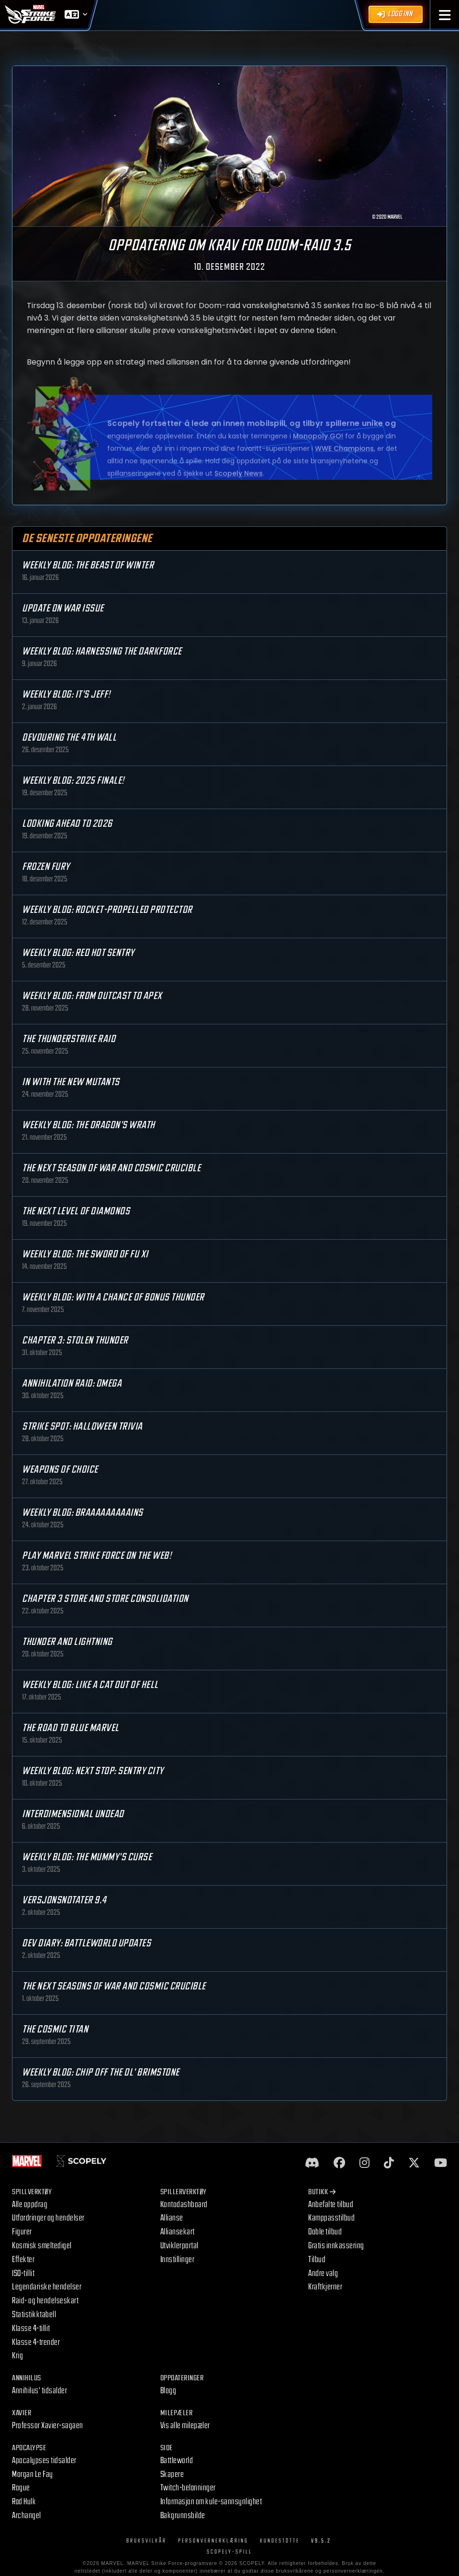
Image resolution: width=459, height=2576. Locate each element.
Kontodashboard (184, 2204)
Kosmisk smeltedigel (42, 2246)
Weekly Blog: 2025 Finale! (73, 781)
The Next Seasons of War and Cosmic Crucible (114, 1986)
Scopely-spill (229, 2551)
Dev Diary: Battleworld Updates (86, 1943)
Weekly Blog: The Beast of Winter (88, 565)
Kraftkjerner (325, 2287)
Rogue (21, 2488)
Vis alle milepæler (185, 2426)
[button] (445, 15)
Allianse (171, 2218)
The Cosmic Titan (55, 2029)
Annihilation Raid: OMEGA (72, 1383)
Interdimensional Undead (73, 1814)
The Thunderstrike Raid (68, 1039)
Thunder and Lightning (67, 1642)
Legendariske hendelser (46, 2287)
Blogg (168, 2391)
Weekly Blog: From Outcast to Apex (92, 996)
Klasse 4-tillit (31, 2328)
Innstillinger (177, 2259)
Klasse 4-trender (36, 2342)
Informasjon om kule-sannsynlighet (211, 2502)
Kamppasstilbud (331, 2218)
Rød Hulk (24, 2502)
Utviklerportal (179, 2246)
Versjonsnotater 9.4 (64, 1900)
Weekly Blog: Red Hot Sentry (78, 953)
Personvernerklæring (213, 2540)
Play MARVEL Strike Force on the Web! (96, 1556)
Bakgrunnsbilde (182, 2515)
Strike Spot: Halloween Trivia (82, 1426)
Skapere (172, 2474)
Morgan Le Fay (32, 2474)
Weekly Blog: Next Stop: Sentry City (93, 1771)
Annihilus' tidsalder (39, 2391)
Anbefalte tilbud (330, 2204)
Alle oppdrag (29, 2204)
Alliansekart (177, 2232)
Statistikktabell (34, 2315)
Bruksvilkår (146, 2540)
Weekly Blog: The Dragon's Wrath (88, 1125)
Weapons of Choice (60, 1470)
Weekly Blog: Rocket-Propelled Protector (107, 910)
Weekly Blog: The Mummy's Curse (87, 1857)
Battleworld (176, 2460)
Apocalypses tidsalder (44, 2460)
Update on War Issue (63, 608)
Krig (17, 2356)
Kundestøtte (280, 2540)
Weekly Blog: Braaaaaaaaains (82, 1513)
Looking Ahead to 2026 (67, 824)
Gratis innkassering (336, 2246)
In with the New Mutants (71, 1082)
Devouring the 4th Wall (69, 738)
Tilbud (316, 2259)
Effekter (23, 2259)
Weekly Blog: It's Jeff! (66, 694)
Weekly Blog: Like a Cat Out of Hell (90, 1685)
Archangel (26, 2515)
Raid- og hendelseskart (45, 2301)
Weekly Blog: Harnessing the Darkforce (102, 651)
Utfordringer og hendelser (48, 2218)
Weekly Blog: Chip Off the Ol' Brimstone (100, 2072)
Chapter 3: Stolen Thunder (75, 1340)
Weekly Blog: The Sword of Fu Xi (85, 1254)
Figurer (22, 2232)
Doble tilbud (325, 2232)
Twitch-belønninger (188, 2488)
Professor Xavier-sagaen (47, 2426)
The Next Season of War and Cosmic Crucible (111, 1168)
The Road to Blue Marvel (70, 1728)
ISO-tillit (23, 2273)
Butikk (322, 2192)
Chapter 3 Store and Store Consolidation (105, 1599)
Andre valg (323, 2273)
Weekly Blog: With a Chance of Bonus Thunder (113, 1297)
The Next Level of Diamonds (76, 1211)
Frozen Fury (46, 867)
